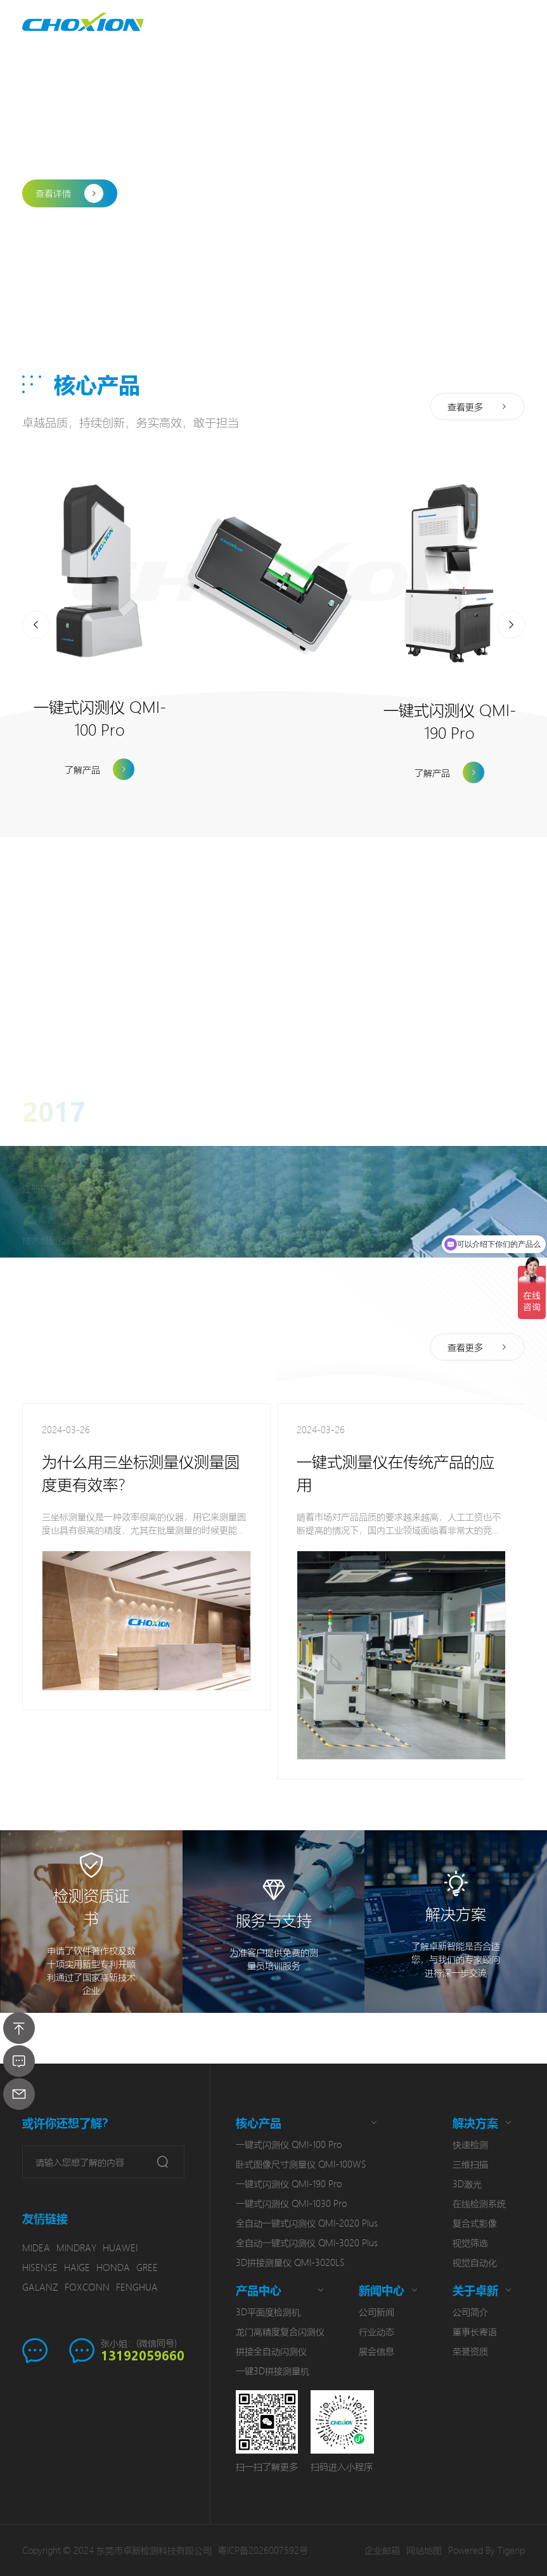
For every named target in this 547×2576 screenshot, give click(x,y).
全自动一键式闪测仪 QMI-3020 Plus (307, 2242)
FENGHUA (137, 2286)
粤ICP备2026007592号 (263, 2550)
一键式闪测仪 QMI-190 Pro (289, 2183)
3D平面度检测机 (268, 2311)
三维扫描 (470, 2163)
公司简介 (470, 2311)
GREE (147, 2267)
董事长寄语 (475, 2331)
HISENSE (40, 2267)
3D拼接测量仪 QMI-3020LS (290, 2262)
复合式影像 (475, 2222)
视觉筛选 (470, 2242)
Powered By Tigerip (486, 2550)
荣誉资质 (470, 2351)
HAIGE (77, 2267)
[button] (36, 240)
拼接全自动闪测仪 (271, 2351)
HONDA (113, 2267)
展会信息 (376, 2351)
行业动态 (376, 2331)
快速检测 (470, 2144)
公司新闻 (376, 2311)
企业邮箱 (382, 2550)
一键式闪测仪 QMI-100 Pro (289, 2144)
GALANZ (40, 2286)
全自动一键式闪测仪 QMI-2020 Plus (307, 2222)
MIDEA (36, 2247)
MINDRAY (76, 2247)
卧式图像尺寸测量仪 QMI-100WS (301, 2163)
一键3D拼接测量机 (272, 2370)
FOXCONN (87, 2286)
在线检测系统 (479, 2203)
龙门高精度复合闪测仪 (280, 2331)
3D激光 (467, 2183)
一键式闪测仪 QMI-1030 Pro (291, 2203)
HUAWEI (120, 2247)
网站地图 (424, 2550)
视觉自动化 (475, 2262)
